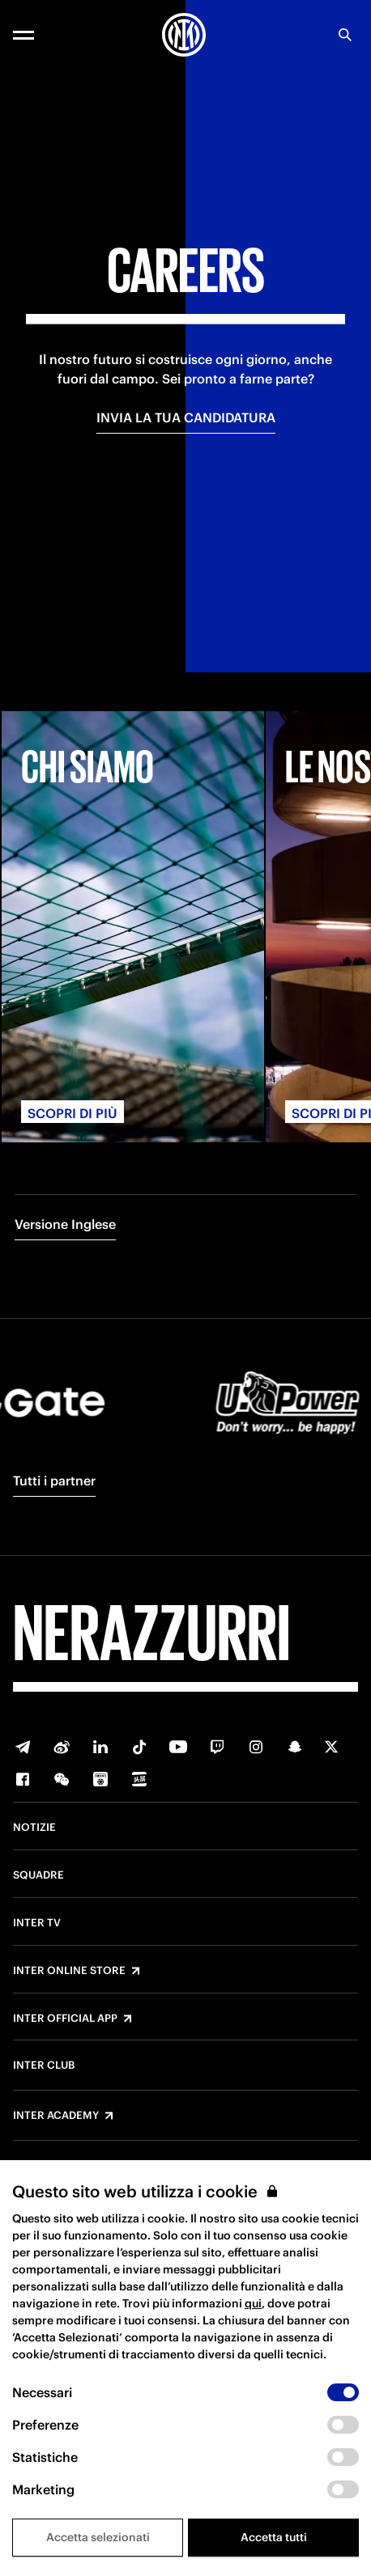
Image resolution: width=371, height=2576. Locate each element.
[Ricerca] (345, 34)
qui (253, 2303)
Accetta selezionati (98, 2537)
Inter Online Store (69, 1970)
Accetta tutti (274, 2537)
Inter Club (44, 2065)
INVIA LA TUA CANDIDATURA (185, 417)
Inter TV (37, 1923)
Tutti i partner (54, 1480)
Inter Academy (56, 2115)
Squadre (38, 1875)
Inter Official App (65, 2018)
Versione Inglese (65, 1224)
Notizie (34, 1827)
